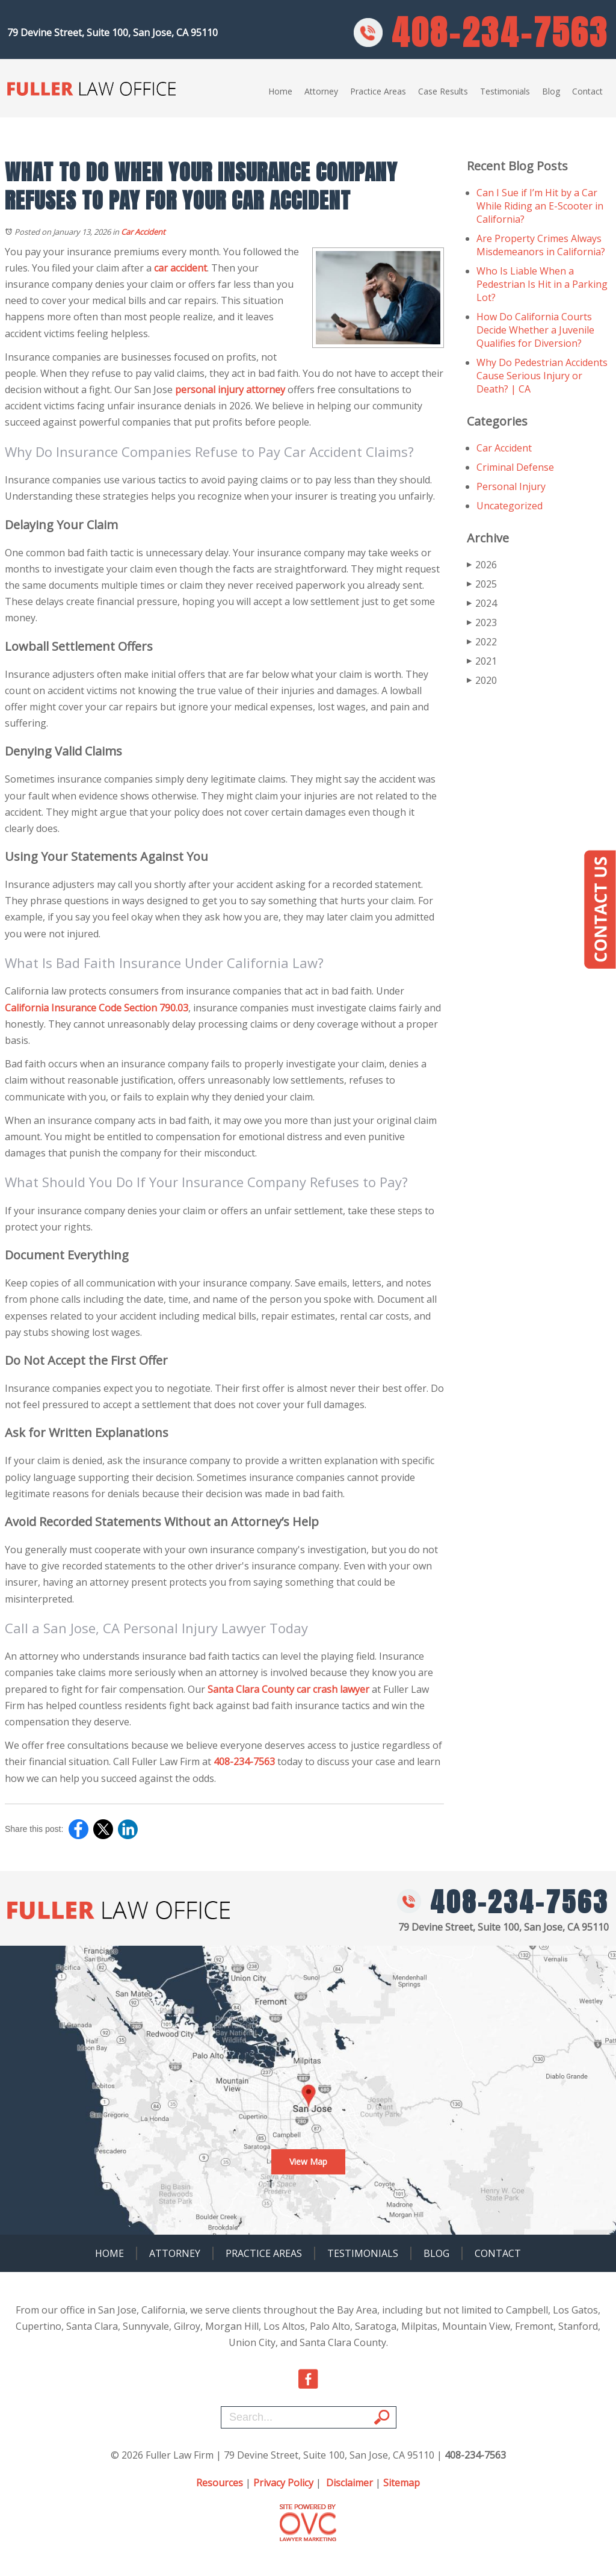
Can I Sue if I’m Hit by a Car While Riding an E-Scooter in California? (539, 206)
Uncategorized (509, 505)
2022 (482, 641)
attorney (265, 389)
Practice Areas (378, 91)
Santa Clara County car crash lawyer (288, 1689)
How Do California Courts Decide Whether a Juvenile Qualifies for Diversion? (535, 330)
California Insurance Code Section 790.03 (96, 1007)
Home (280, 91)
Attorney (321, 91)
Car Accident (143, 231)
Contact (587, 91)
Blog (551, 91)
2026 (482, 564)
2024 (482, 603)
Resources (219, 2482)
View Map (308, 2161)
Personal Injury (511, 486)
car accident (180, 268)
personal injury (209, 389)
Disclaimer (349, 2482)
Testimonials (505, 91)
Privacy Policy (283, 2482)
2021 (482, 661)
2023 (482, 622)
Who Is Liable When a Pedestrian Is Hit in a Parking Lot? (542, 284)
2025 (482, 584)
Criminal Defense (515, 467)
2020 (482, 680)
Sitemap (401, 2482)
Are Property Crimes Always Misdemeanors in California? (540, 245)
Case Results (443, 91)
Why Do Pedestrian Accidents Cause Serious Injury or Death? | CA (542, 376)
